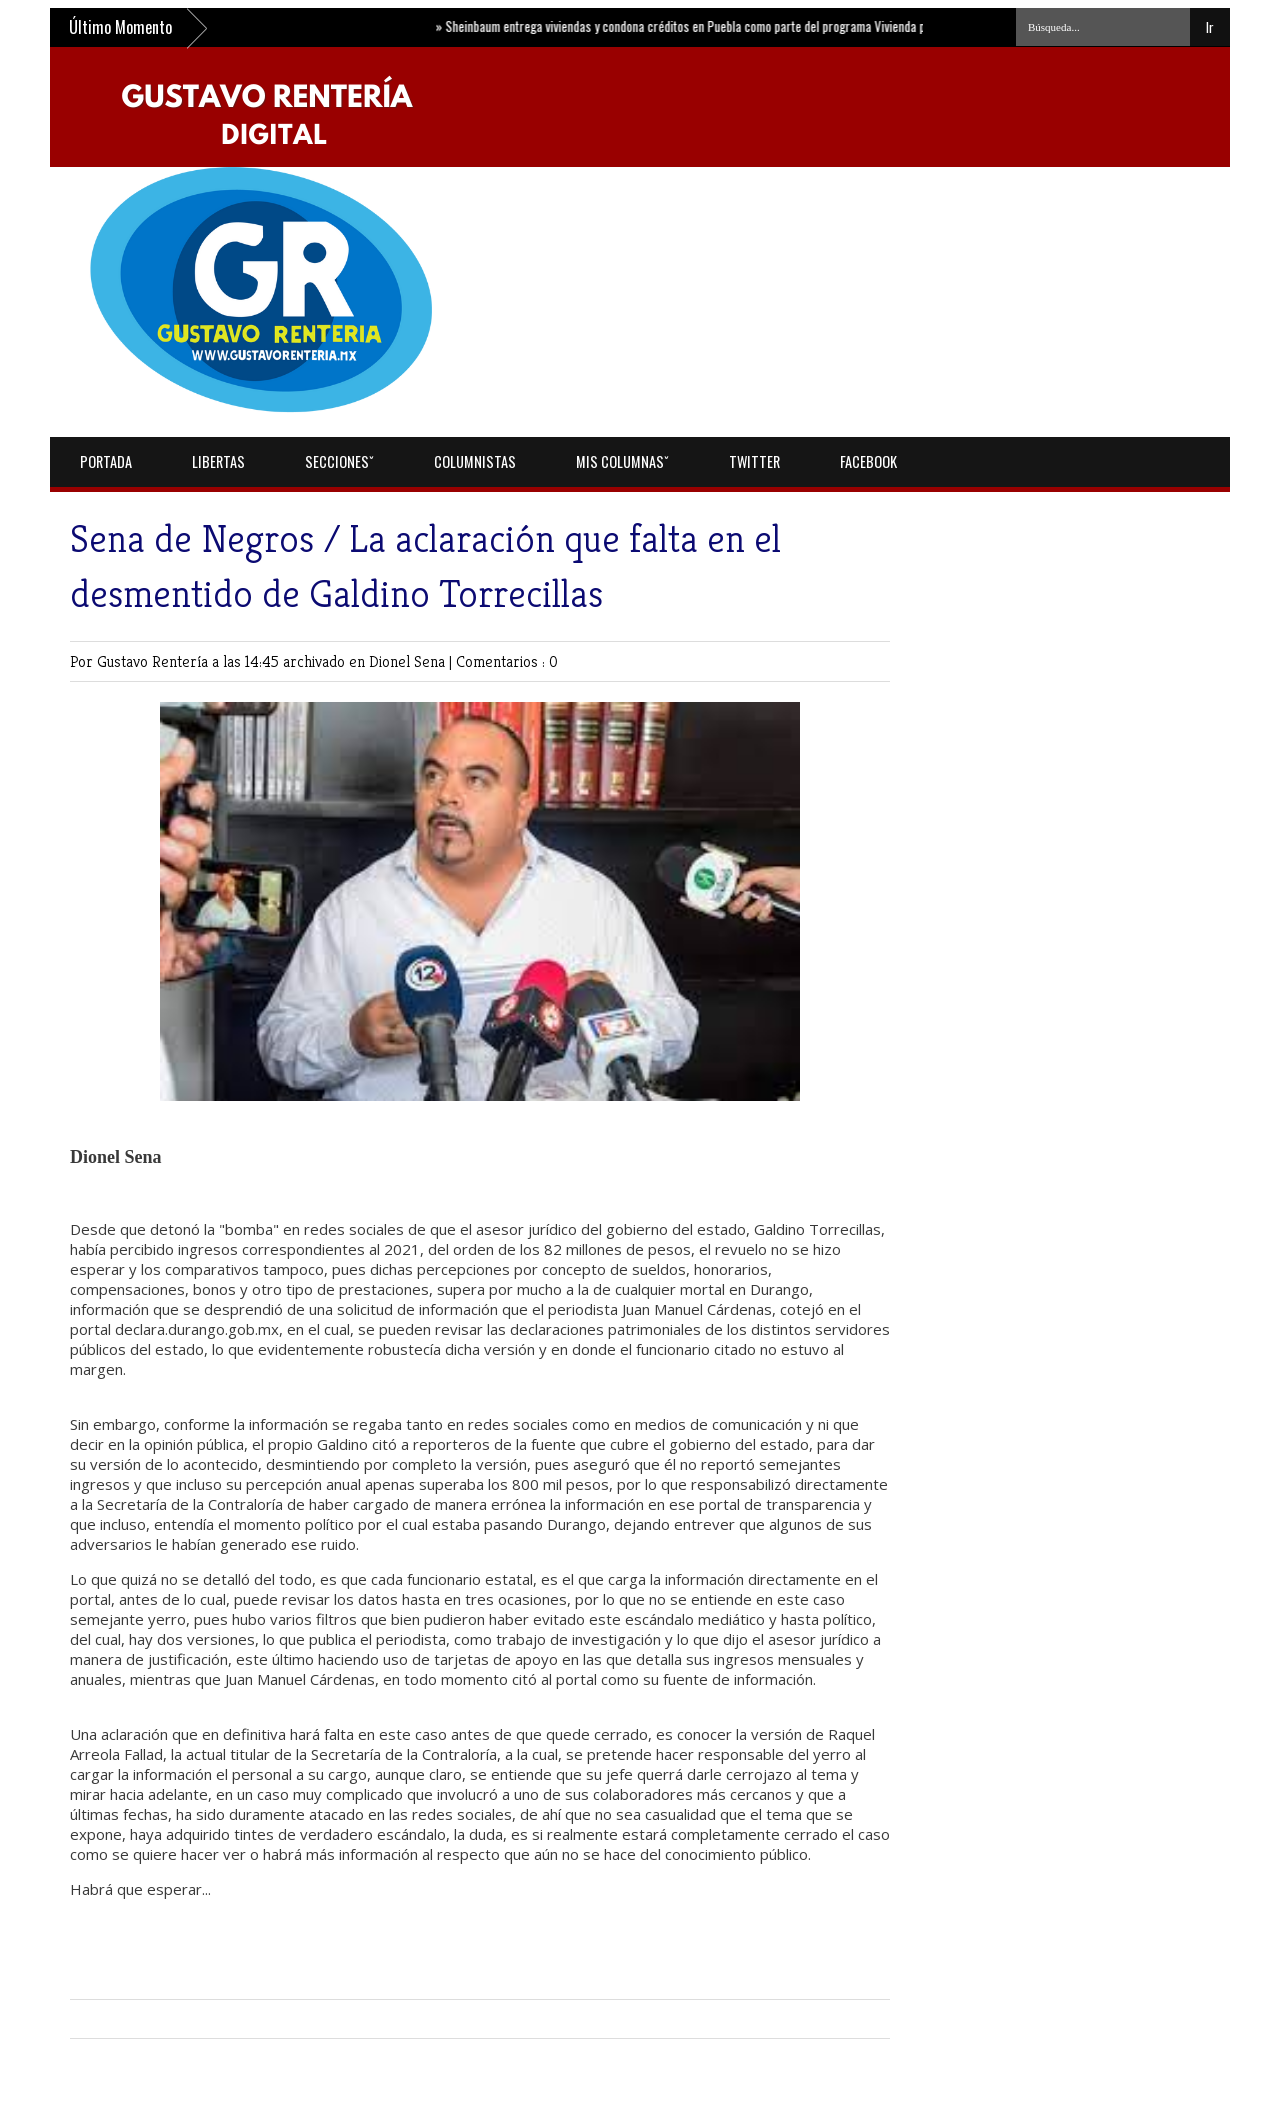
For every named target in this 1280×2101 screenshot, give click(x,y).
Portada (106, 461)
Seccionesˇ (339, 461)
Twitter (754, 461)
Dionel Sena (409, 661)
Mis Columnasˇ (622, 461)
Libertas (218, 461)
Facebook (868, 461)
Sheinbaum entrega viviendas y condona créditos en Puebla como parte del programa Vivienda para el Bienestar (726, 26)
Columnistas (475, 461)
